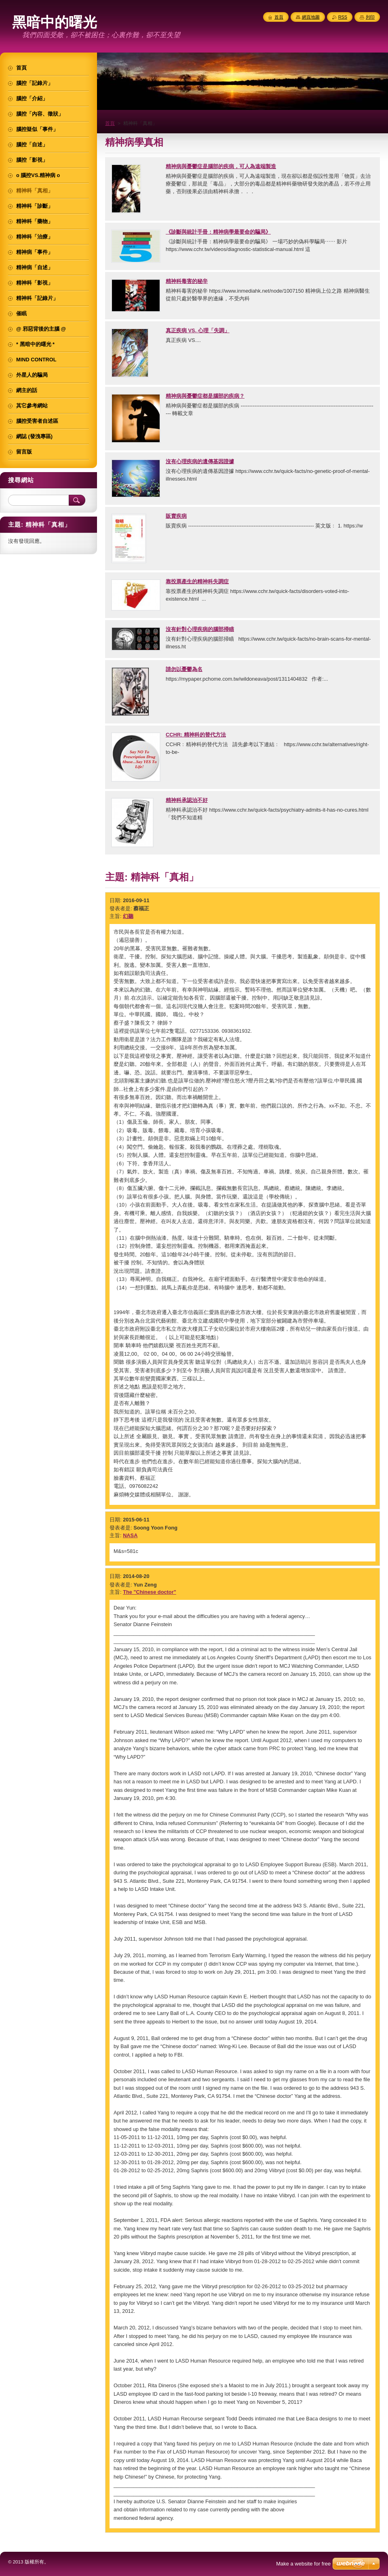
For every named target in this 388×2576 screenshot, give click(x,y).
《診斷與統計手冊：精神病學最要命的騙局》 (218, 232)
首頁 (110, 123)
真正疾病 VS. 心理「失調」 (198, 330)
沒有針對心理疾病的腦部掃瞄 (200, 629)
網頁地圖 (311, 17)
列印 (370, 17)
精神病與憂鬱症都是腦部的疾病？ (205, 396)
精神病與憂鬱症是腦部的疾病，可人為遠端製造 (221, 166)
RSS (342, 17)
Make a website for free (303, 2564)
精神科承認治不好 (187, 800)
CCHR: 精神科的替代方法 (196, 735)
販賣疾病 (176, 516)
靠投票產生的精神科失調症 (197, 581)
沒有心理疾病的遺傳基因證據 (200, 461)
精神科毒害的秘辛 (187, 281)
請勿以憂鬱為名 (184, 669)
